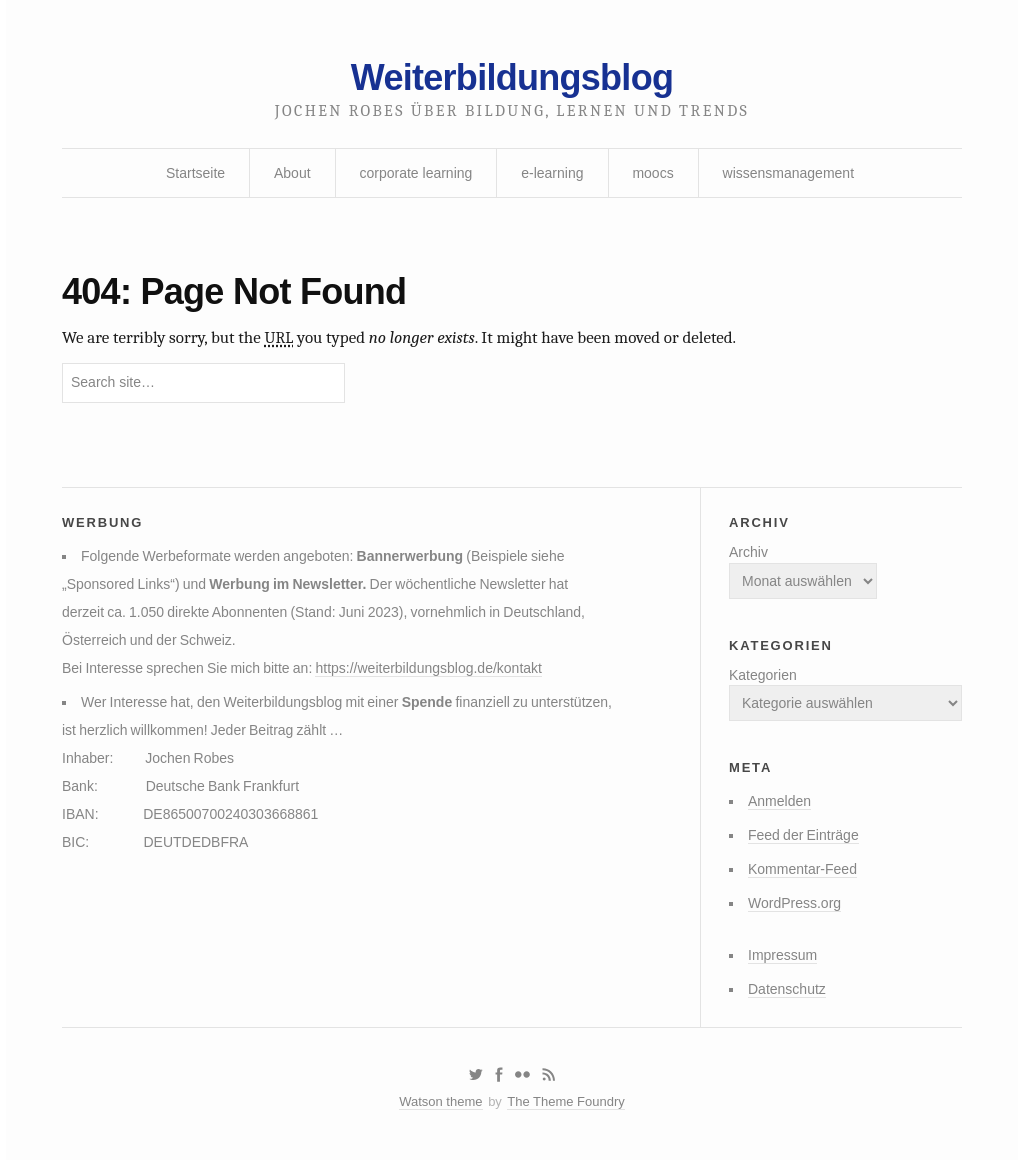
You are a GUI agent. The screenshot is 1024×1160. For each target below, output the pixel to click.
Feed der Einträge (803, 835)
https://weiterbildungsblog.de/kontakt (428, 668)
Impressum (782, 955)
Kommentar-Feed (802, 869)
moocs (652, 173)
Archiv (748, 552)
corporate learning (415, 173)
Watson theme (440, 1101)
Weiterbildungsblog (512, 77)
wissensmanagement (789, 173)
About (292, 173)
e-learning (552, 173)
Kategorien (763, 675)
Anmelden (779, 801)
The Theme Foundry (566, 1101)
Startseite (195, 173)
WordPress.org (794, 903)
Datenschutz (787, 989)
